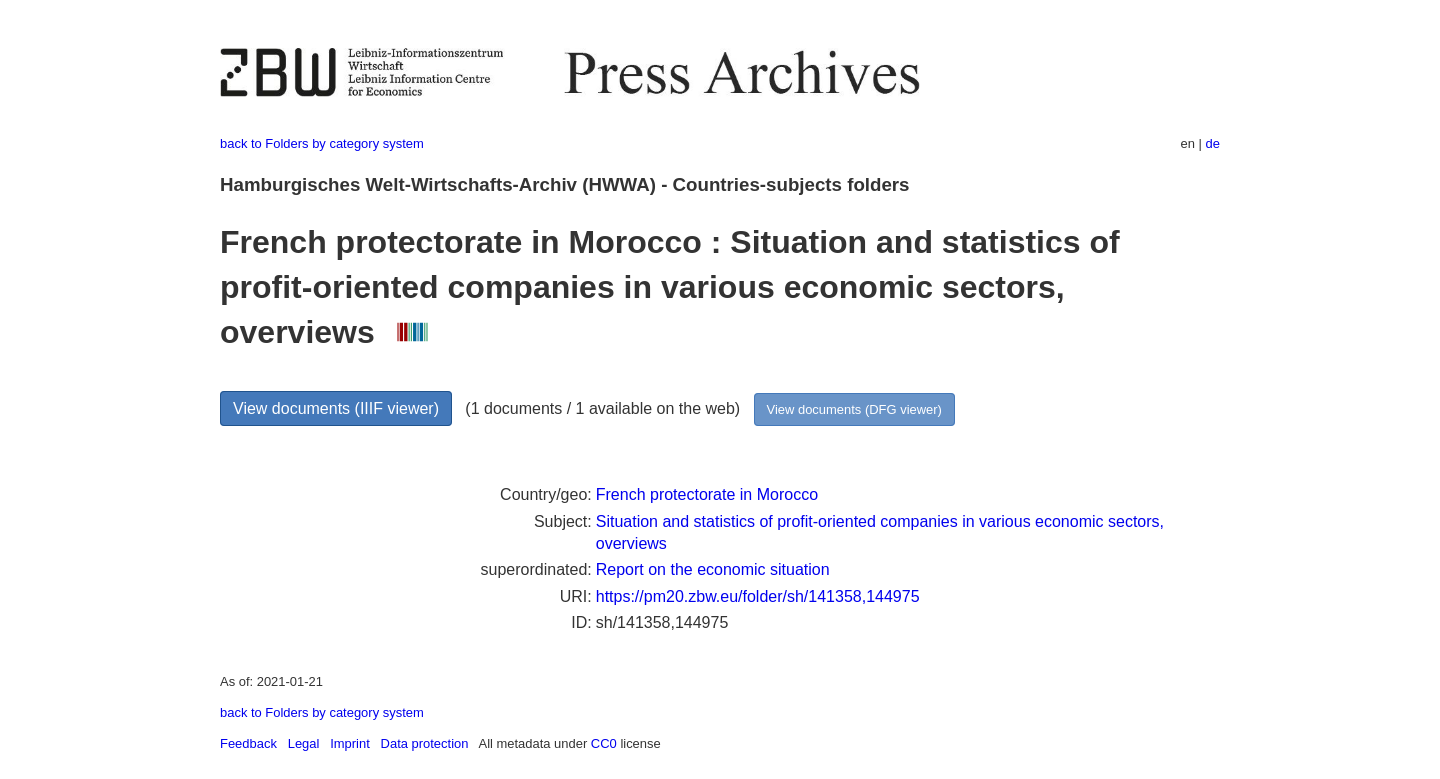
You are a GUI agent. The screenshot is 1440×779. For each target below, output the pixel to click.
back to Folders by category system (322, 143)
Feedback (248, 743)
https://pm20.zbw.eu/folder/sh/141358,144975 (758, 596)
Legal (304, 743)
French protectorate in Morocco (707, 494)
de (1213, 143)
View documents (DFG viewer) (854, 409)
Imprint (350, 743)
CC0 (604, 743)
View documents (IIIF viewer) (336, 408)
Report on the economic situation (713, 569)
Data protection (425, 743)
